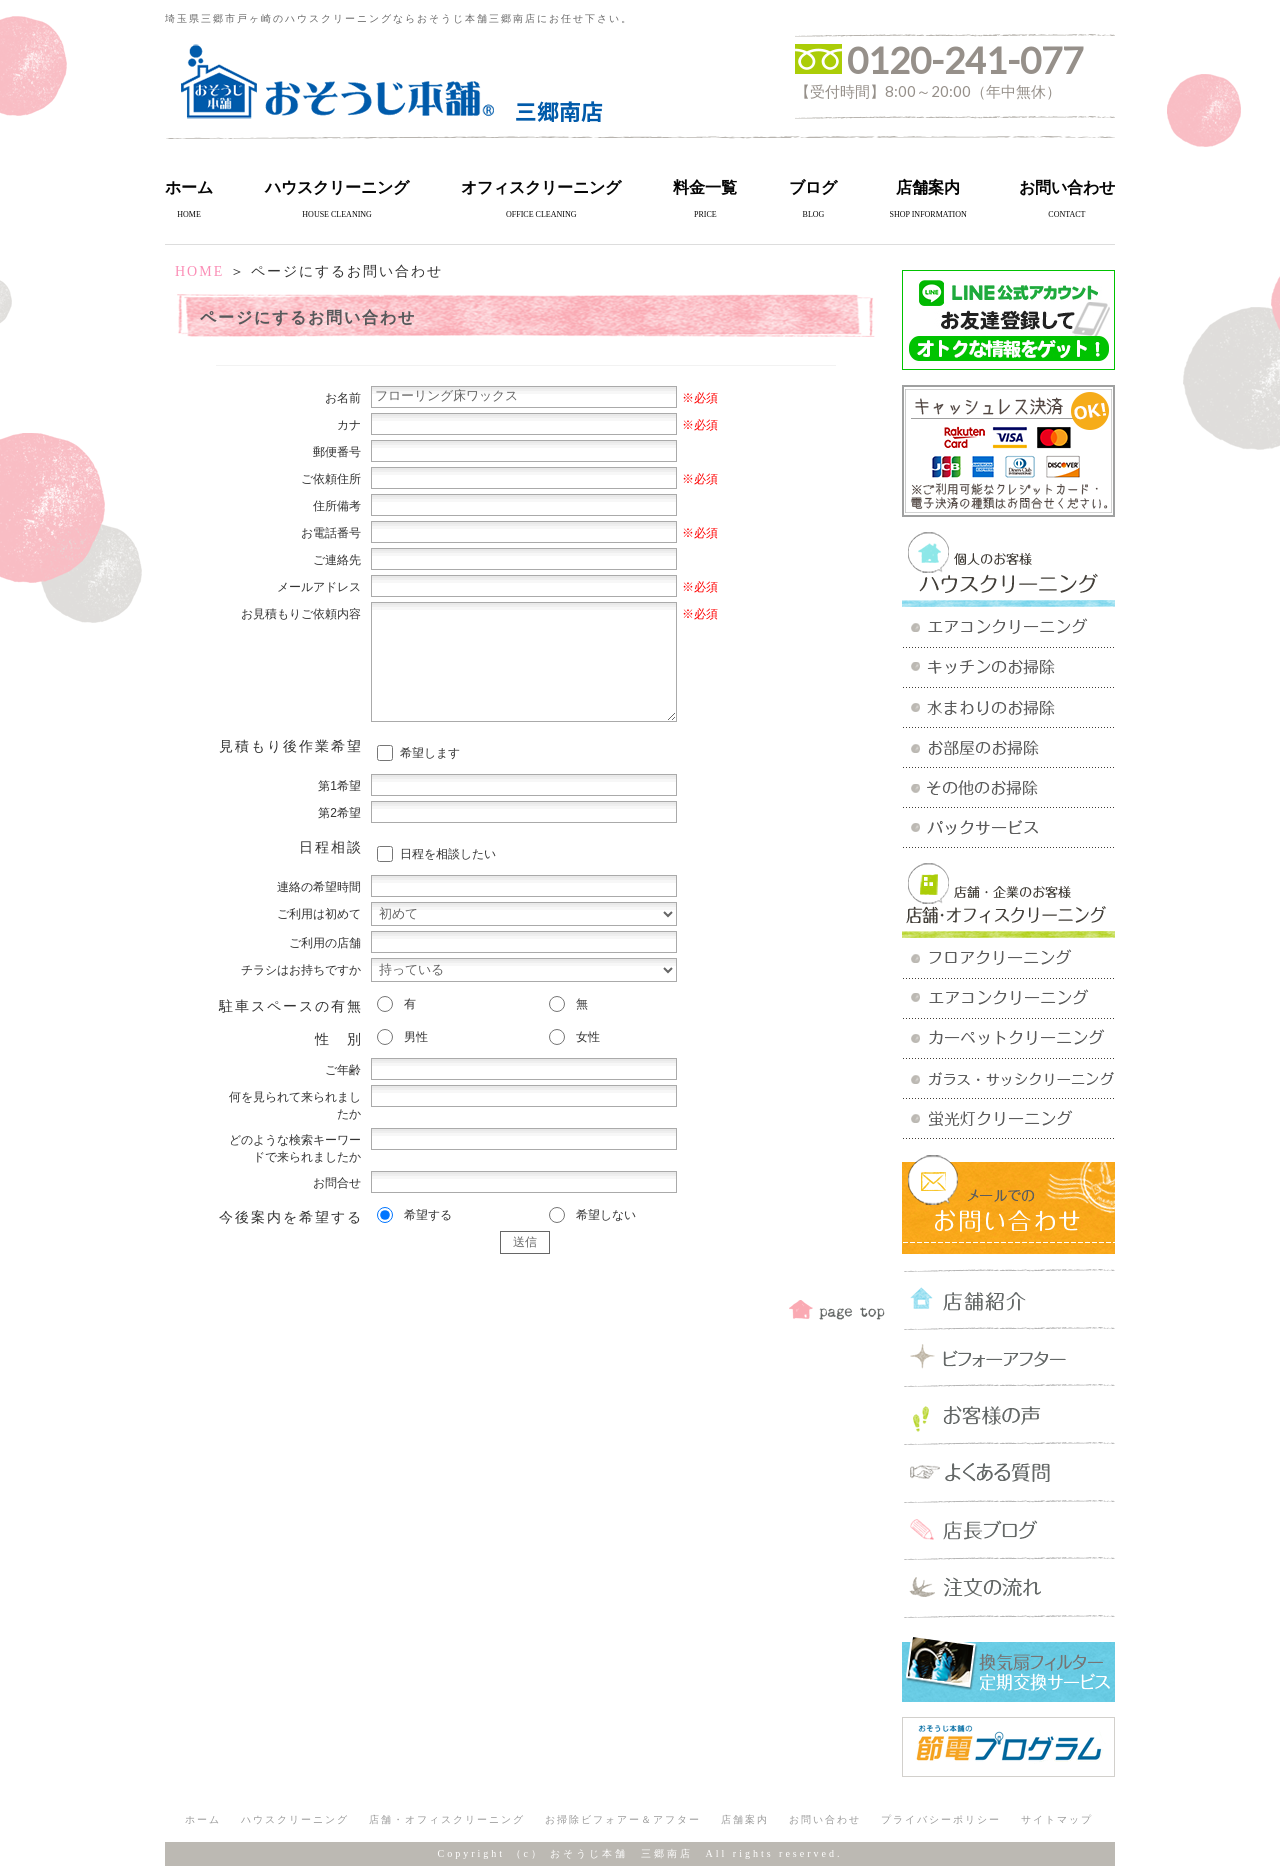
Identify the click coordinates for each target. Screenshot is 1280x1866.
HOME (199, 271)
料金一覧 (705, 187)
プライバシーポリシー (941, 1819)
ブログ (813, 187)
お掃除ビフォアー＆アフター (623, 1819)
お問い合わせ (1067, 187)
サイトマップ (1057, 1819)
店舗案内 (928, 187)
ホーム (189, 187)
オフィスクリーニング (541, 187)
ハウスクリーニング (337, 187)
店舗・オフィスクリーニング (447, 1819)
